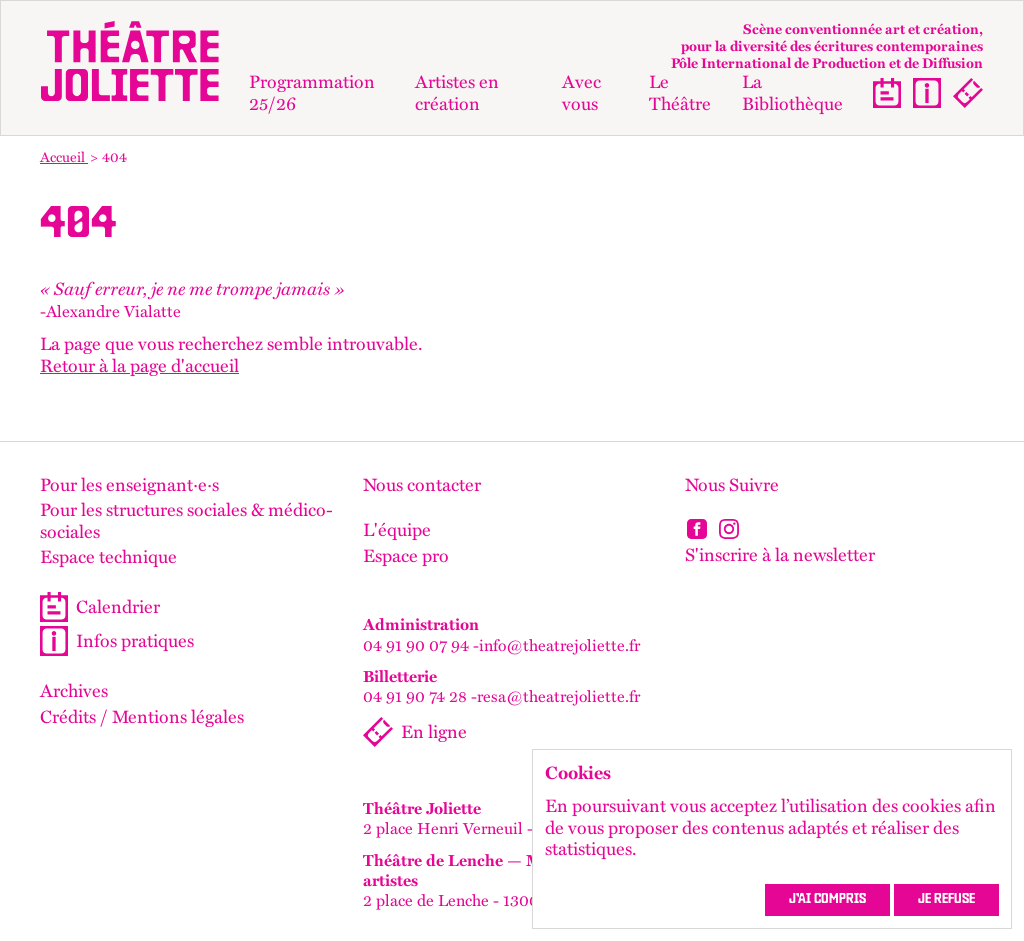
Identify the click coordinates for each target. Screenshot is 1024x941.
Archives (74, 691)
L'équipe (397, 530)
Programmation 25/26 (312, 92)
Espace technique (108, 557)
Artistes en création (457, 92)
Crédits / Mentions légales (142, 717)
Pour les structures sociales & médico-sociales (186, 520)
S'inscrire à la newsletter (780, 554)
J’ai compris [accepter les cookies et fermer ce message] (827, 900)
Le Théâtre (680, 92)
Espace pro (406, 556)
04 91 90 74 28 (415, 695)
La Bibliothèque (792, 92)
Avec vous (581, 92)
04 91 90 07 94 (416, 644)
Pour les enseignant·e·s (129, 485)
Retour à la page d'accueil (139, 366)
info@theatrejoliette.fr (559, 644)
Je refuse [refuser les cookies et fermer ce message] (946, 900)
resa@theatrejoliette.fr (558, 695)
